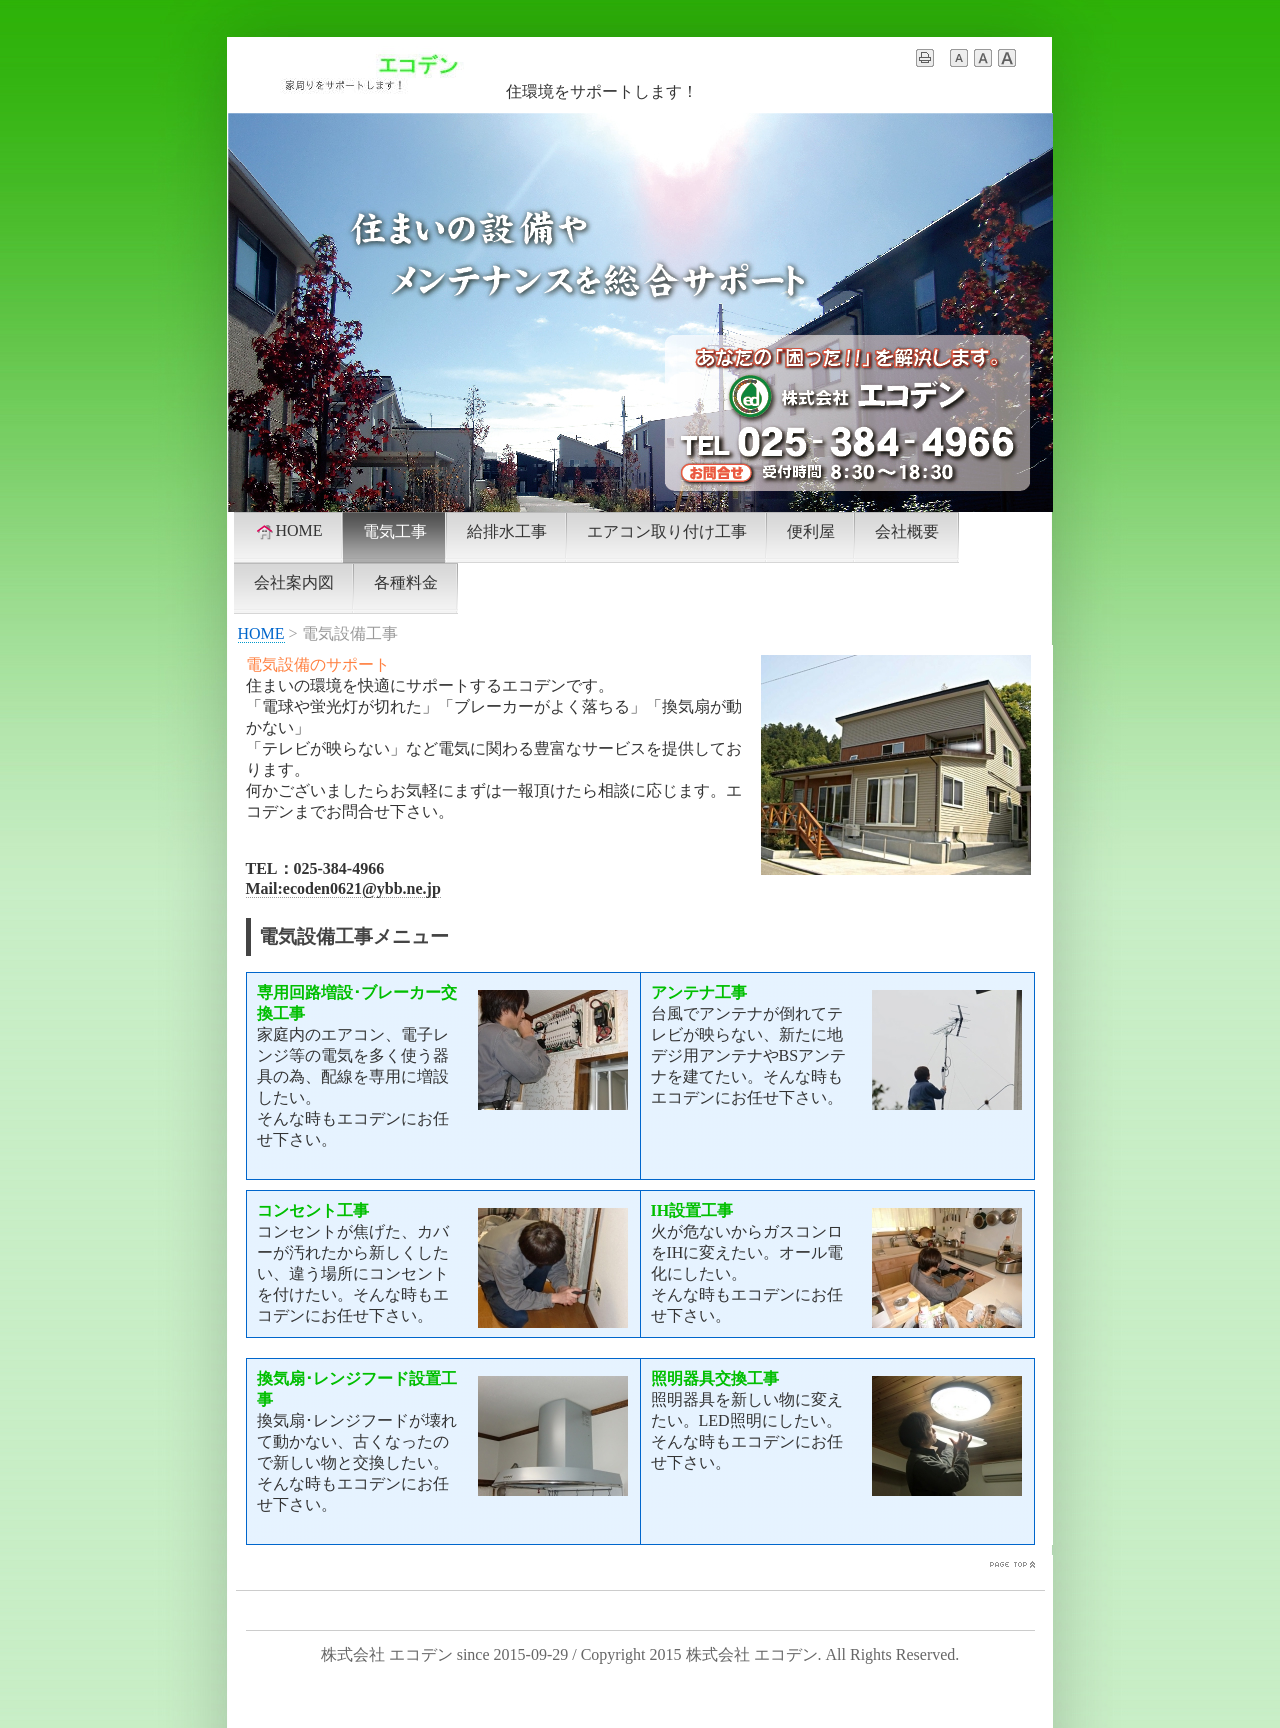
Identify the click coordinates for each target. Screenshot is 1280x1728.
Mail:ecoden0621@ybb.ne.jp (343, 888)
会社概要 (907, 531)
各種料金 (406, 582)
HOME (288, 531)
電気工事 (395, 531)
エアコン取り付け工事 (667, 531)
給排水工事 (507, 531)
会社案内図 (294, 582)
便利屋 (811, 531)
